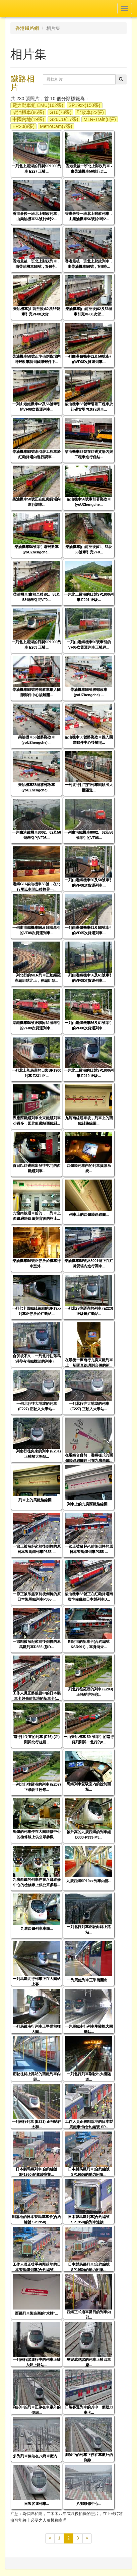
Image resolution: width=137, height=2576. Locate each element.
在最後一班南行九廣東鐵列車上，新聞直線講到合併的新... (89, 1362)
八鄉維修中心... (88, 2504)
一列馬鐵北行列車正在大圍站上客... (37, 1981)
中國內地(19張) (28, 119)
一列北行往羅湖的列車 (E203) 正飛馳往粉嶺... (89, 1691)
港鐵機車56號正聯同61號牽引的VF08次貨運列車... (36, 1025)
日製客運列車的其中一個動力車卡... (89, 2409)
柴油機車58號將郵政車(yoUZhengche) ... (36, 787)
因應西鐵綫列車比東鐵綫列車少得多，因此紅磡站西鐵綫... (37, 1120)
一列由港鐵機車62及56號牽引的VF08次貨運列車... (89, 358)
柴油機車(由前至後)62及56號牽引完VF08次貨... (36, 311)
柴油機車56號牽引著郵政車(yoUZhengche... (89, 501)
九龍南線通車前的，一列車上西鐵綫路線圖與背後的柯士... (37, 1215)
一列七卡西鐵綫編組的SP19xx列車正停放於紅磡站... (36, 1310)
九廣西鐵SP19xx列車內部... (89, 1881)
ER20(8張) (23, 126)
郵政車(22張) (90, 112)
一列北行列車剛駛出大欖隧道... (89, 2076)
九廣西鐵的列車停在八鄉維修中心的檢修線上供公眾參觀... (37, 1881)
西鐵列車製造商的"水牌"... (36, 2313)
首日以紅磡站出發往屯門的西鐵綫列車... (37, 1168)
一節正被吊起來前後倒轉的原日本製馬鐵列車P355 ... (37, 1548)
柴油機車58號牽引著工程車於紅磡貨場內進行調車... (89, 406)
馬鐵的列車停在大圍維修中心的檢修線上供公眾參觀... (37, 1834)
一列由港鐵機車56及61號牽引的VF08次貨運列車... (89, 977)
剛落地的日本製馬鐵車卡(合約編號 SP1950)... (36, 2219)
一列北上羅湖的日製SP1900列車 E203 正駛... (36, 644)
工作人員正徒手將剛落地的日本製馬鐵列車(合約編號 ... (37, 2266)
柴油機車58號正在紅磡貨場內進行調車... (36, 501)
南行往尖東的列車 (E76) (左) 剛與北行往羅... (36, 1739)
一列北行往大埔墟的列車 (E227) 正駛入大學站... (36, 1406)
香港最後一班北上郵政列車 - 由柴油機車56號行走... (89, 168)
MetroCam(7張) (56, 126)
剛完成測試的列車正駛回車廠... (89, 2362)
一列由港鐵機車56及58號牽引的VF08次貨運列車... (89, 882)
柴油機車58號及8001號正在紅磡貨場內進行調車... (88, 1263)
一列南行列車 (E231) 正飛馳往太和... (36, 2124)
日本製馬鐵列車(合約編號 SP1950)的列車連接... (89, 2219)
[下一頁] (87, 2538)
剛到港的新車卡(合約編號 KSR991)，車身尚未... (89, 1644)
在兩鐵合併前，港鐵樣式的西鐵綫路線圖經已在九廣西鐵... (89, 1457)
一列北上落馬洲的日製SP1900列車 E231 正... (36, 1072)
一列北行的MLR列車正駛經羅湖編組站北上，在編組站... (36, 977)
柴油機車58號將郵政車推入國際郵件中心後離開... (36, 692)
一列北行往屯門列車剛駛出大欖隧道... (89, 787)
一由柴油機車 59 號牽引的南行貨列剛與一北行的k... (89, 1739)
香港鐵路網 (27, 28)
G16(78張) (60, 112)
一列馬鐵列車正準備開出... (89, 1980)
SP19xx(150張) (84, 105)
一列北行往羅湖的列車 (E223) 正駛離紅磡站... (89, 1310)
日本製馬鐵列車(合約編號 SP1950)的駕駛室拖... (37, 2171)
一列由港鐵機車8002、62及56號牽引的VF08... (36, 834)
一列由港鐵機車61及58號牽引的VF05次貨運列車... (89, 930)
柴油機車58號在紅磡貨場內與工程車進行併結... (89, 454)
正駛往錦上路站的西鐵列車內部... (37, 2076)
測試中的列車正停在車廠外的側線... (37, 2409)
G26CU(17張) (64, 119)
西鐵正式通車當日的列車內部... (89, 2314)
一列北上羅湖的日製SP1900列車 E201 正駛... (89, 596)
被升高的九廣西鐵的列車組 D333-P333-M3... (89, 1834)
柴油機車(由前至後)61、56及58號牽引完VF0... (89, 549)
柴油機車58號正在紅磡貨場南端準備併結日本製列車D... (89, 1596)
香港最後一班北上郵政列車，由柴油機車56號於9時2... (37, 216)
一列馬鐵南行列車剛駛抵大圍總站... (89, 2028)
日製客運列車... (36, 2504)
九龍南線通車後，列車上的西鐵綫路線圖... (89, 1120)
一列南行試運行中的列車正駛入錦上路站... (37, 2362)
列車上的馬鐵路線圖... (36, 1500)
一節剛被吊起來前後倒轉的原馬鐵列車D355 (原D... (37, 1644)
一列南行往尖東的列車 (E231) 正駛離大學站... (36, 1453)
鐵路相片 (22, 83)
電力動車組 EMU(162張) (37, 105)
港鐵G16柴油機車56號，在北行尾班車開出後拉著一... (36, 886)
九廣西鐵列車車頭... (36, 1928)
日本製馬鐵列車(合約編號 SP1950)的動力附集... (89, 2171)
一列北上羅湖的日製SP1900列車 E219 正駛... (89, 1072)
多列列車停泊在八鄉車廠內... (36, 2456)
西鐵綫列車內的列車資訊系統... (89, 1168)
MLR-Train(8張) (99, 119)
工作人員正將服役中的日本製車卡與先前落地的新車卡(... (37, 1695)
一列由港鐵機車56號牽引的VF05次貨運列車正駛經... (89, 644)
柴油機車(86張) (28, 112)
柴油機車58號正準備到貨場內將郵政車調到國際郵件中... (36, 358)
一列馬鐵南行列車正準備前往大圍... (37, 2028)
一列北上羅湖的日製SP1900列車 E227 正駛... (36, 168)
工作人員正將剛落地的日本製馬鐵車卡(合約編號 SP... (89, 2124)
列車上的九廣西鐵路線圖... (89, 1504)
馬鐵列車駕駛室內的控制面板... (89, 1786)
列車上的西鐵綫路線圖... (89, 1214)
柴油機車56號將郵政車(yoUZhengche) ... (89, 692)
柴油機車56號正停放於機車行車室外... (36, 1263)
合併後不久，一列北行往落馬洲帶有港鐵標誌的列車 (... (37, 1358)
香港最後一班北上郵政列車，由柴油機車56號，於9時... (37, 263)
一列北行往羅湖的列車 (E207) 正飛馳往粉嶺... (36, 1786)
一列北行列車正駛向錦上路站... (89, 1929)
